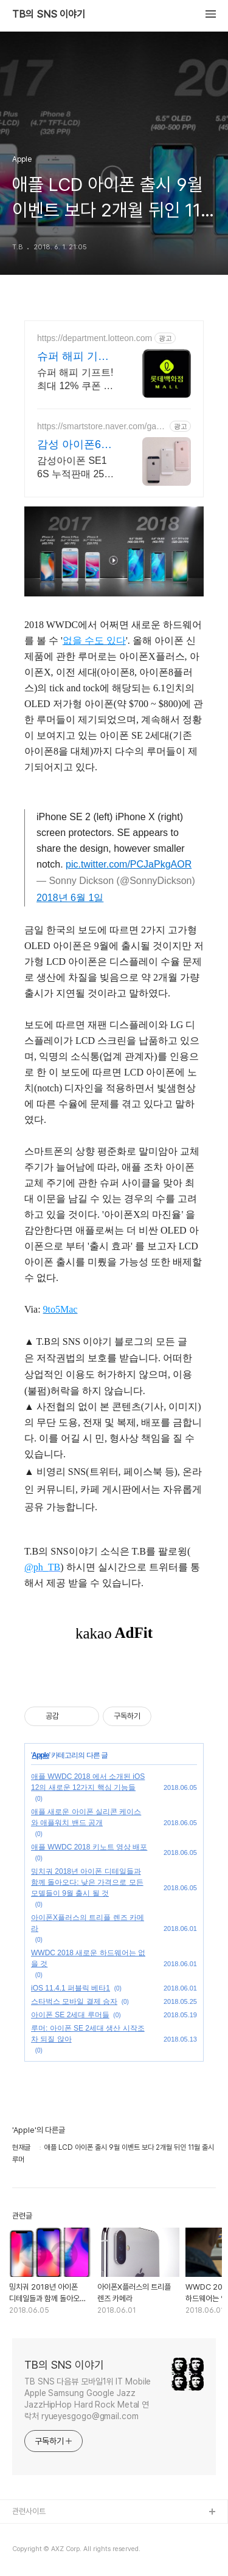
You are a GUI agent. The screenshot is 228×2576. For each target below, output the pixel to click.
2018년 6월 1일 (69, 898)
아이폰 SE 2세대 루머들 (70, 2015)
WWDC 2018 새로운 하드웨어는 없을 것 (88, 1958)
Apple (40, 1755)
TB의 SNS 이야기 (48, 14)
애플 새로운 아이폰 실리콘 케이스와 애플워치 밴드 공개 (86, 1817)
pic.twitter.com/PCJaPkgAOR (129, 864)
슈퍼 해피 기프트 (73, 357)
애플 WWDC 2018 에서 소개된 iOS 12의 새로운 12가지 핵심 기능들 (88, 1782)
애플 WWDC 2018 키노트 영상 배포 (89, 1847)
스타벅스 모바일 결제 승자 (74, 2001)
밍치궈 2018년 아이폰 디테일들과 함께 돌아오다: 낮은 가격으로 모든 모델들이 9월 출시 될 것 (87, 1882)
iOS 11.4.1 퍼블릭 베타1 (70, 1988)
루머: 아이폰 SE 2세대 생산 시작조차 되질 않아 (88, 2033)
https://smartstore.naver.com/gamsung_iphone (100, 426)
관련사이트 (29, 2511)
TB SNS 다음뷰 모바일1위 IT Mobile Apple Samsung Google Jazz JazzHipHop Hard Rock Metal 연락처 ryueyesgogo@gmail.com (87, 2399)
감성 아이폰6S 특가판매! (72, 445)
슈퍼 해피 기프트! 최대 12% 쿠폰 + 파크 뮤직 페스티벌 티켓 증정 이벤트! (75, 380)
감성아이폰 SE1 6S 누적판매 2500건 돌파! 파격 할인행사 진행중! (76, 468)
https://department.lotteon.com (94, 338)
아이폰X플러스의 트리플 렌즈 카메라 (87, 1923)
